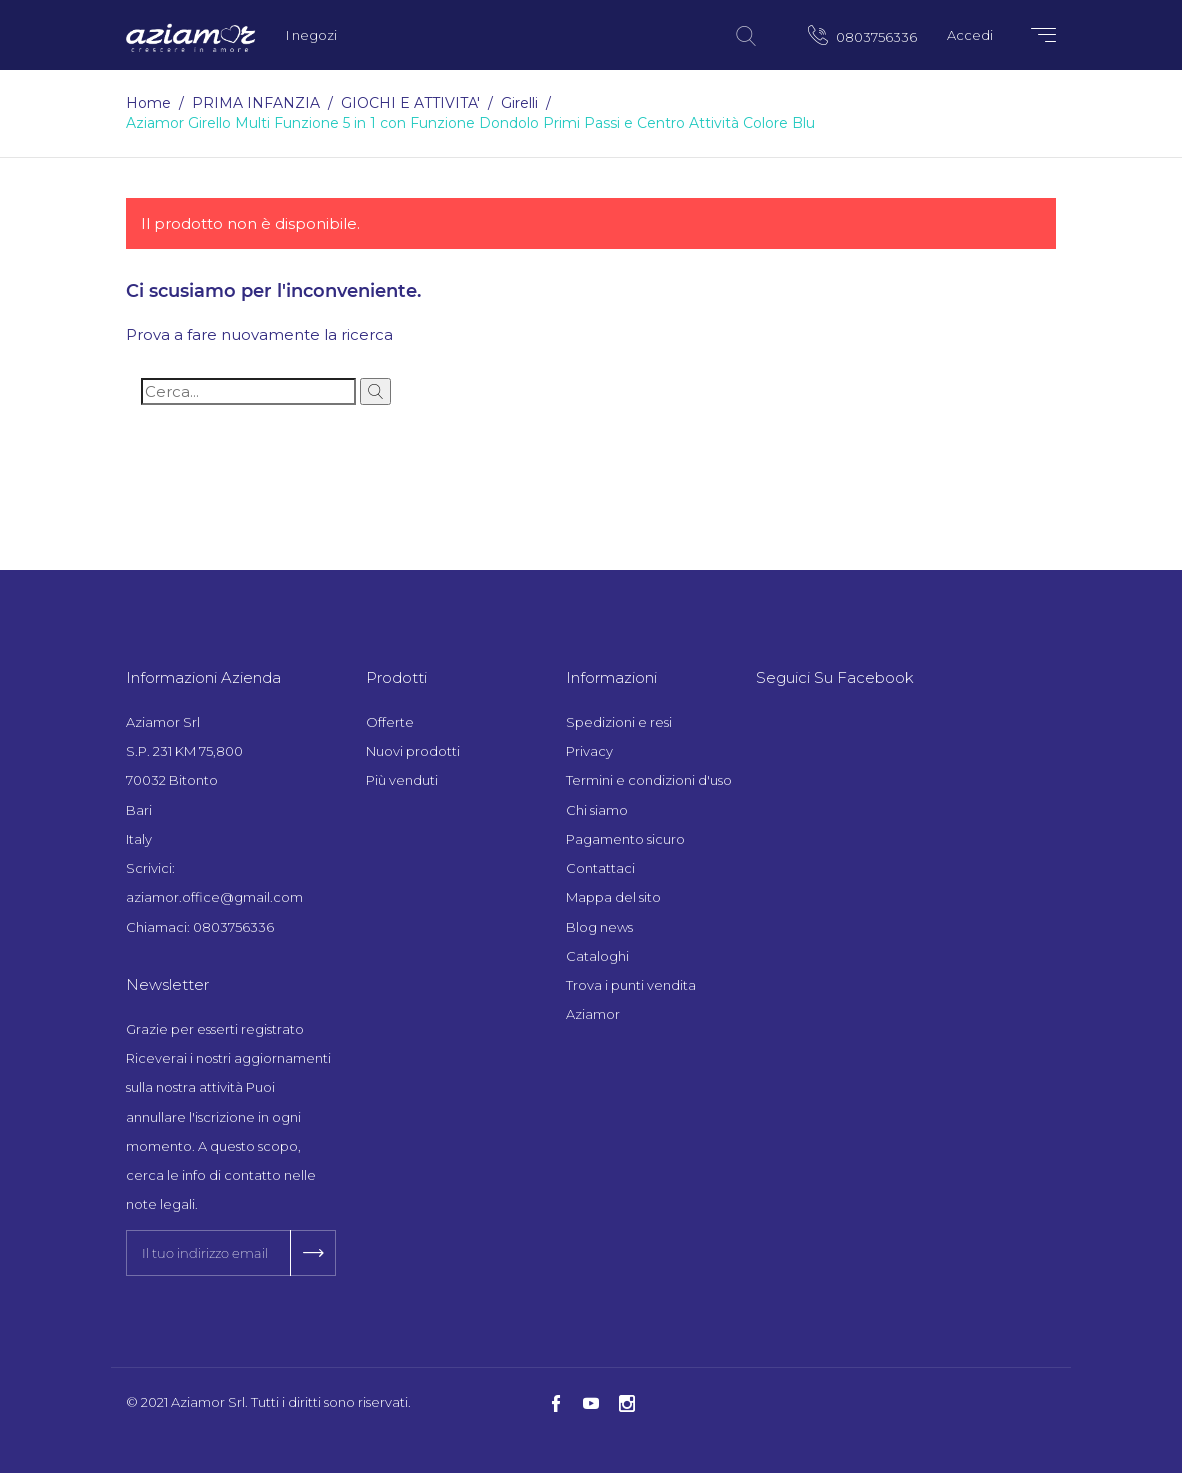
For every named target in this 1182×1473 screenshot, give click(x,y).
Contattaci (600, 868)
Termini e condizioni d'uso (649, 780)
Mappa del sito (613, 897)
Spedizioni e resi (619, 722)
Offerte (390, 722)
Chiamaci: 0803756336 (200, 927)
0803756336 (862, 35)
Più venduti (402, 780)
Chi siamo (597, 810)
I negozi (311, 35)
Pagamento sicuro (625, 839)
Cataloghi (597, 956)
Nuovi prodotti (413, 751)
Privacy (589, 751)
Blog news (599, 927)
